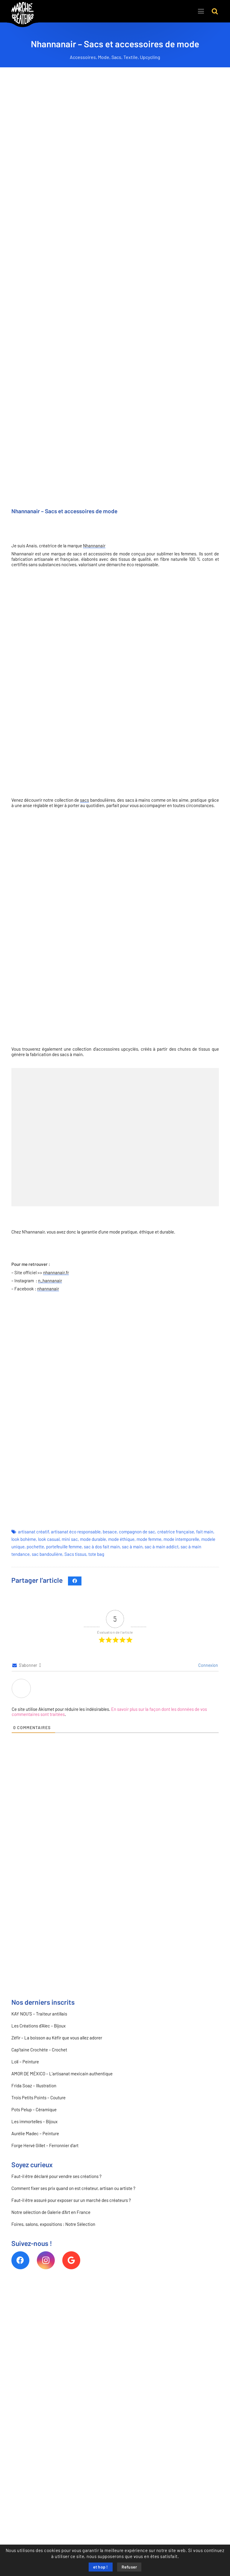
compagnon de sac (137, 1531)
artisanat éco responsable (76, 1531)
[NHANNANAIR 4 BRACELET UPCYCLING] (46, 1102)
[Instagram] (46, 2260)
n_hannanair (50, 1280)
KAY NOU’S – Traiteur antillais (39, 2013)
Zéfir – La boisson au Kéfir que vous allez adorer (56, 2037)
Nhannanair (94, 545)
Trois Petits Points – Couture (38, 2097)
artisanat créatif (33, 1531)
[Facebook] (20, 2260)
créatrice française (175, 1531)
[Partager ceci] (74, 1580)
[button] (215, 11)
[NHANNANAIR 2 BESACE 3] (184, 1171)
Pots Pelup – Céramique (34, 2109)
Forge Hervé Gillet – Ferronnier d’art (44, 2145)
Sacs (116, 57)
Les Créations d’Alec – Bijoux (38, 2025)
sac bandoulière (47, 1554)
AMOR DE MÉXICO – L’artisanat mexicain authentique (62, 2073)
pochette (35, 1546)
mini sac (70, 1539)
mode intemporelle (181, 1539)
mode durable (93, 1539)
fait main (204, 1531)
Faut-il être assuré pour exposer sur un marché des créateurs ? (71, 2200)
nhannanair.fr (56, 1272)
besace (110, 1531)
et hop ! (100, 2567)
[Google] (71, 2260)
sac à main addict (161, 1546)
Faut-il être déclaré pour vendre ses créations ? (56, 2176)
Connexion (207, 1665)
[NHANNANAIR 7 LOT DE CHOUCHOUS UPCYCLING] (184, 1102)
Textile (130, 57)
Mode (103, 57)
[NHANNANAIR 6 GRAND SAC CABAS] (46, 1171)
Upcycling (150, 57)
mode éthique (121, 1539)
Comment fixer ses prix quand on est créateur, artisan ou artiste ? (73, 2188)
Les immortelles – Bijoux (34, 2121)
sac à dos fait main (102, 1546)
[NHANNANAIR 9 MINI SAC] (115, 1171)
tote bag (96, 1554)
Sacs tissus (75, 1554)
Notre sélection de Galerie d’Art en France (50, 2212)
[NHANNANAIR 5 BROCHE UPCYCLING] (115, 1102)
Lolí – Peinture (25, 2061)
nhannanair (48, 1288)
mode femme (149, 1539)
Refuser (129, 2567)
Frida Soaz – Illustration (33, 2085)
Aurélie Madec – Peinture (35, 2133)
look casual (49, 1539)
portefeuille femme (64, 1546)
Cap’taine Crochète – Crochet (39, 2049)
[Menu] (201, 11)
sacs (84, 800)
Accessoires (83, 57)
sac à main (132, 1546)
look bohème (23, 1539)
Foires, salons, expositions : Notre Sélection (53, 2224)
